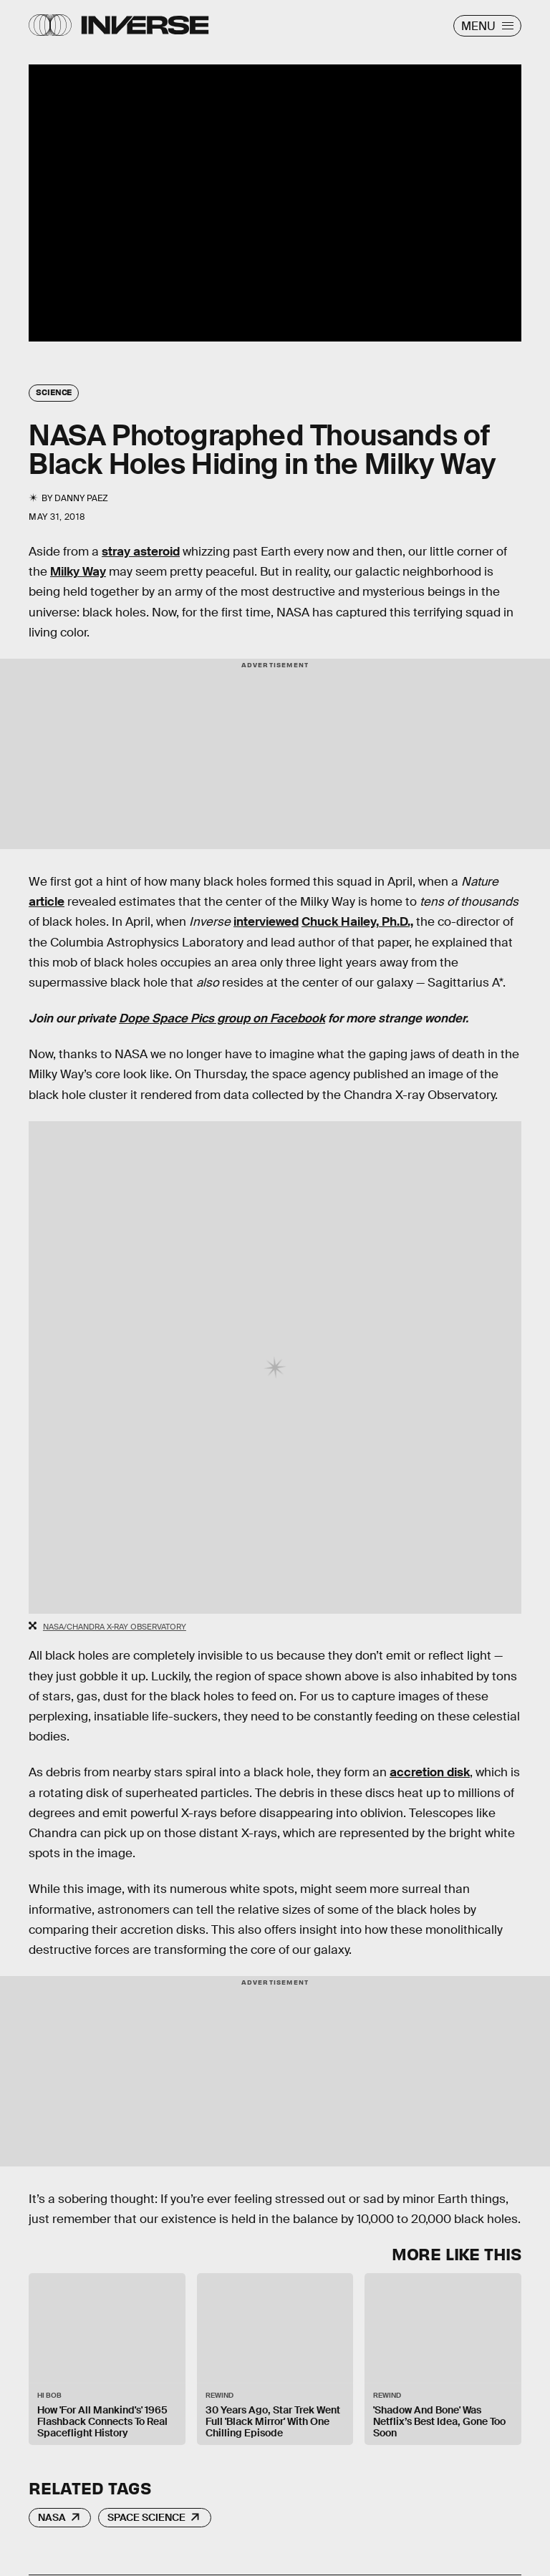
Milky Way (78, 571)
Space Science (146, 2517)
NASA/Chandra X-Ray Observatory (114, 1627)
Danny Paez (81, 498)
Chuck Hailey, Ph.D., (357, 921)
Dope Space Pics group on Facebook (222, 1018)
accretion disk (430, 1772)
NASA (52, 2517)
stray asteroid (141, 551)
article (46, 901)
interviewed (266, 921)
